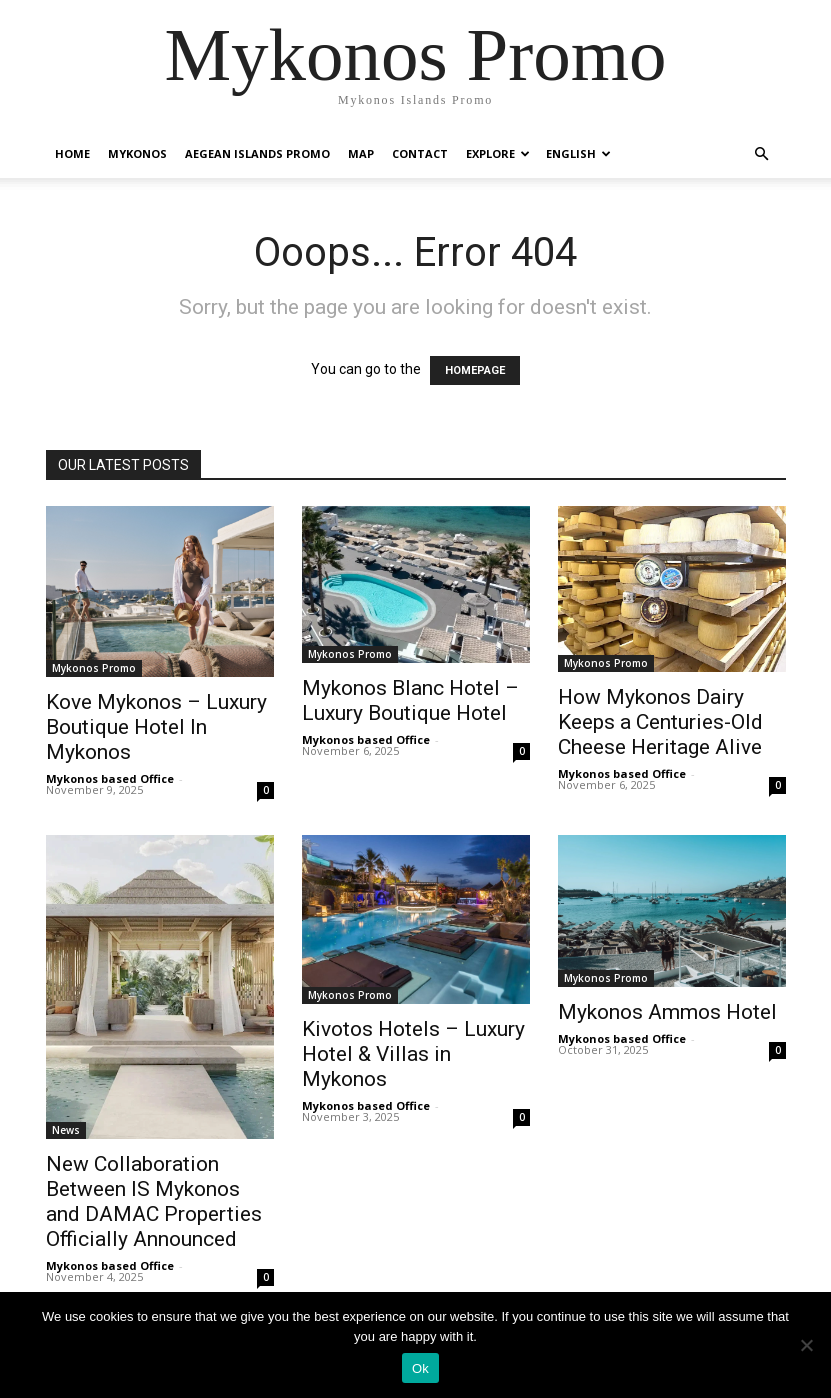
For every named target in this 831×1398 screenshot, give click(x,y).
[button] (762, 154)
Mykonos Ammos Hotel (667, 1012)
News (66, 1130)
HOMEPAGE (475, 370)
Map (361, 153)
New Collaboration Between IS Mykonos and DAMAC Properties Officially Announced (154, 1201)
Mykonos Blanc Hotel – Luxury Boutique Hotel (410, 700)
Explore (498, 153)
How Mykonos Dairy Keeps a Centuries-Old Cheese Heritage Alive (660, 722)
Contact (420, 153)
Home (72, 153)
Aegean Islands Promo (257, 153)
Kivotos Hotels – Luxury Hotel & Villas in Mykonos (413, 1054)
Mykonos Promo (94, 668)
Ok (420, 1368)
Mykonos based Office (110, 778)
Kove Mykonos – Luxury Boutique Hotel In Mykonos (156, 727)
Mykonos (137, 153)
